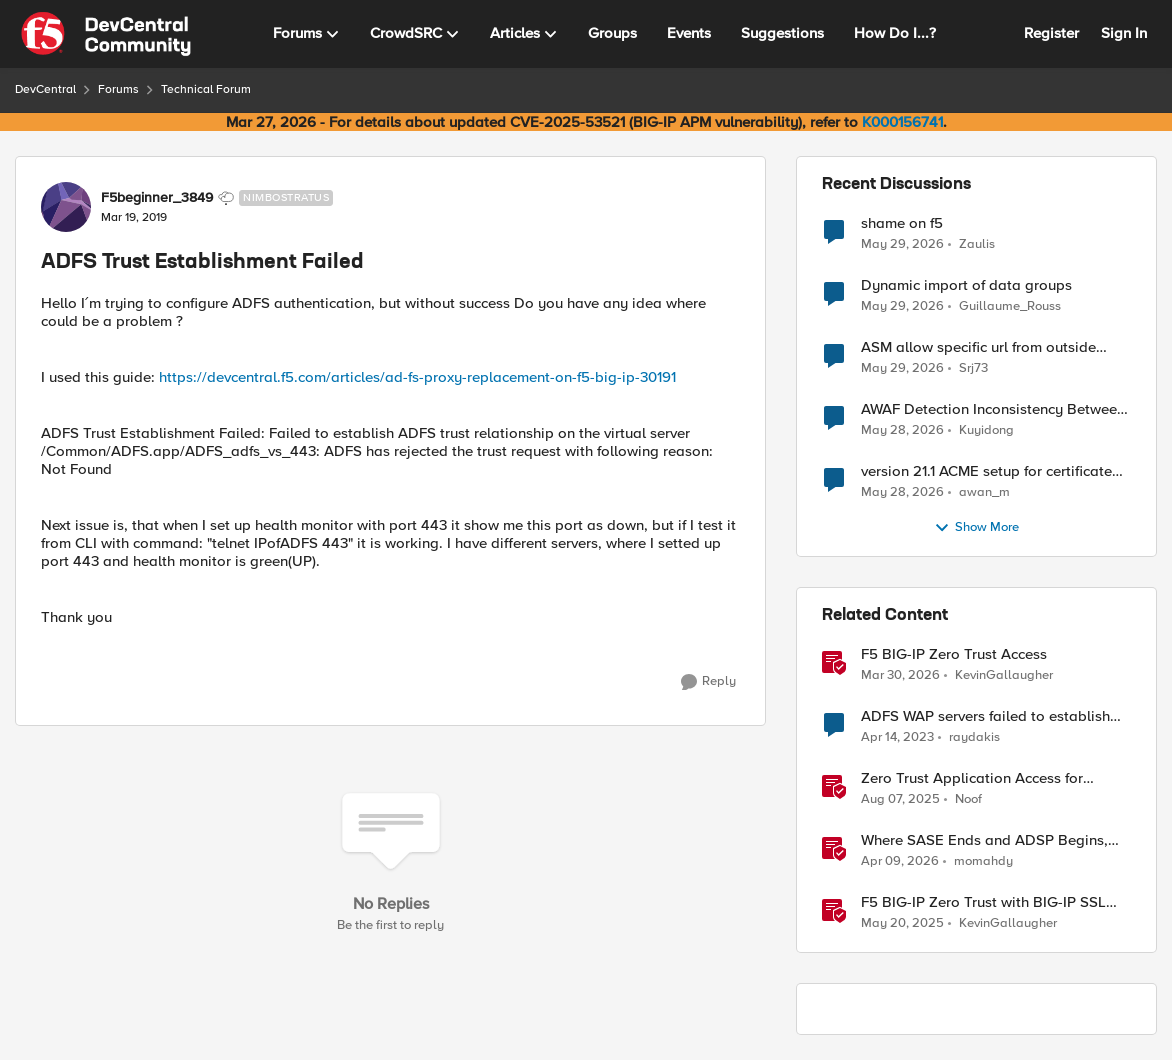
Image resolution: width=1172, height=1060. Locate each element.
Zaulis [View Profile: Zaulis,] (977, 243)
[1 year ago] (900, 800)
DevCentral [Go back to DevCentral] (45, 89)
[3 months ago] (900, 862)
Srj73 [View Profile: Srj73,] (973, 368)
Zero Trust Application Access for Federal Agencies (972, 778)
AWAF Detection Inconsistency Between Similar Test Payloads (993, 409)
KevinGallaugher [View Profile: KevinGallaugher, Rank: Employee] (1004, 675)
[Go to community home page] (106, 34)
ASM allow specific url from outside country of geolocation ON (978, 347)
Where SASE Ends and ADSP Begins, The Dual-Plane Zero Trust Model (984, 840)
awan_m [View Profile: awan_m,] (984, 492)
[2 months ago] (902, 244)
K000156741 (902, 122)
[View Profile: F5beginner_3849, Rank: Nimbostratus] (66, 207)
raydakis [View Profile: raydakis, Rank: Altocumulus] (974, 737)
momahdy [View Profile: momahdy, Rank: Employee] (983, 861)
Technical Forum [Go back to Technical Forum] (206, 89)
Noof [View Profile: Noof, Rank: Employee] (968, 799)
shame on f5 (902, 223)
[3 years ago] (897, 738)
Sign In (1124, 33)
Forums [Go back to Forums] (118, 89)
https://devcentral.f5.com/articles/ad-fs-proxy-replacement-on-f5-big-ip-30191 (417, 377)
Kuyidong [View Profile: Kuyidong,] (986, 430)
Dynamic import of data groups (966, 285)
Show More (976, 528)
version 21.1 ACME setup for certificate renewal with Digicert (986, 471)
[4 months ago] (900, 676)
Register (1051, 33)
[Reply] (708, 682)
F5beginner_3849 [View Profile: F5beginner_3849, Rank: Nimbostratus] (157, 198)
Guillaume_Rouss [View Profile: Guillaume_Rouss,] (1010, 306)
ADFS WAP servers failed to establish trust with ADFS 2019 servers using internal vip (985, 716)
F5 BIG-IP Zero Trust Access (954, 654)
